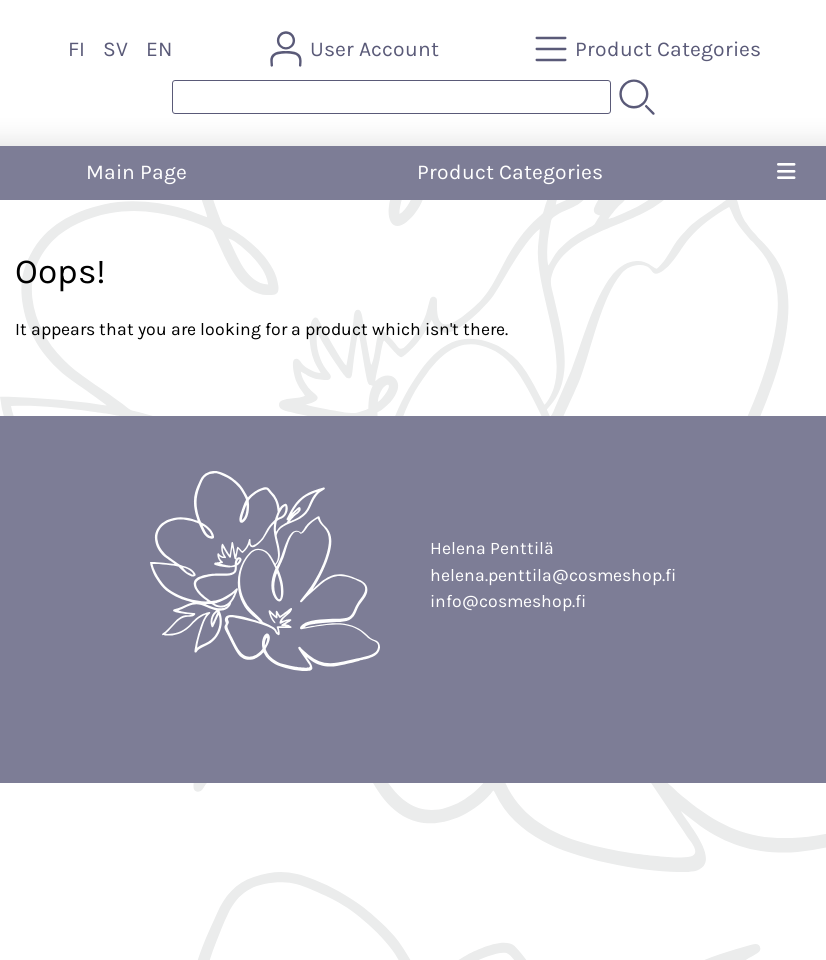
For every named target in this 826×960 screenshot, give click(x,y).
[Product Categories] (650, 49)
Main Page (136, 172)
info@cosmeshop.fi (508, 601)
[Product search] (391, 97)
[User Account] (356, 49)
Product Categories (510, 172)
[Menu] (786, 173)
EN (159, 49)
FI (76, 49)
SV (115, 49)
